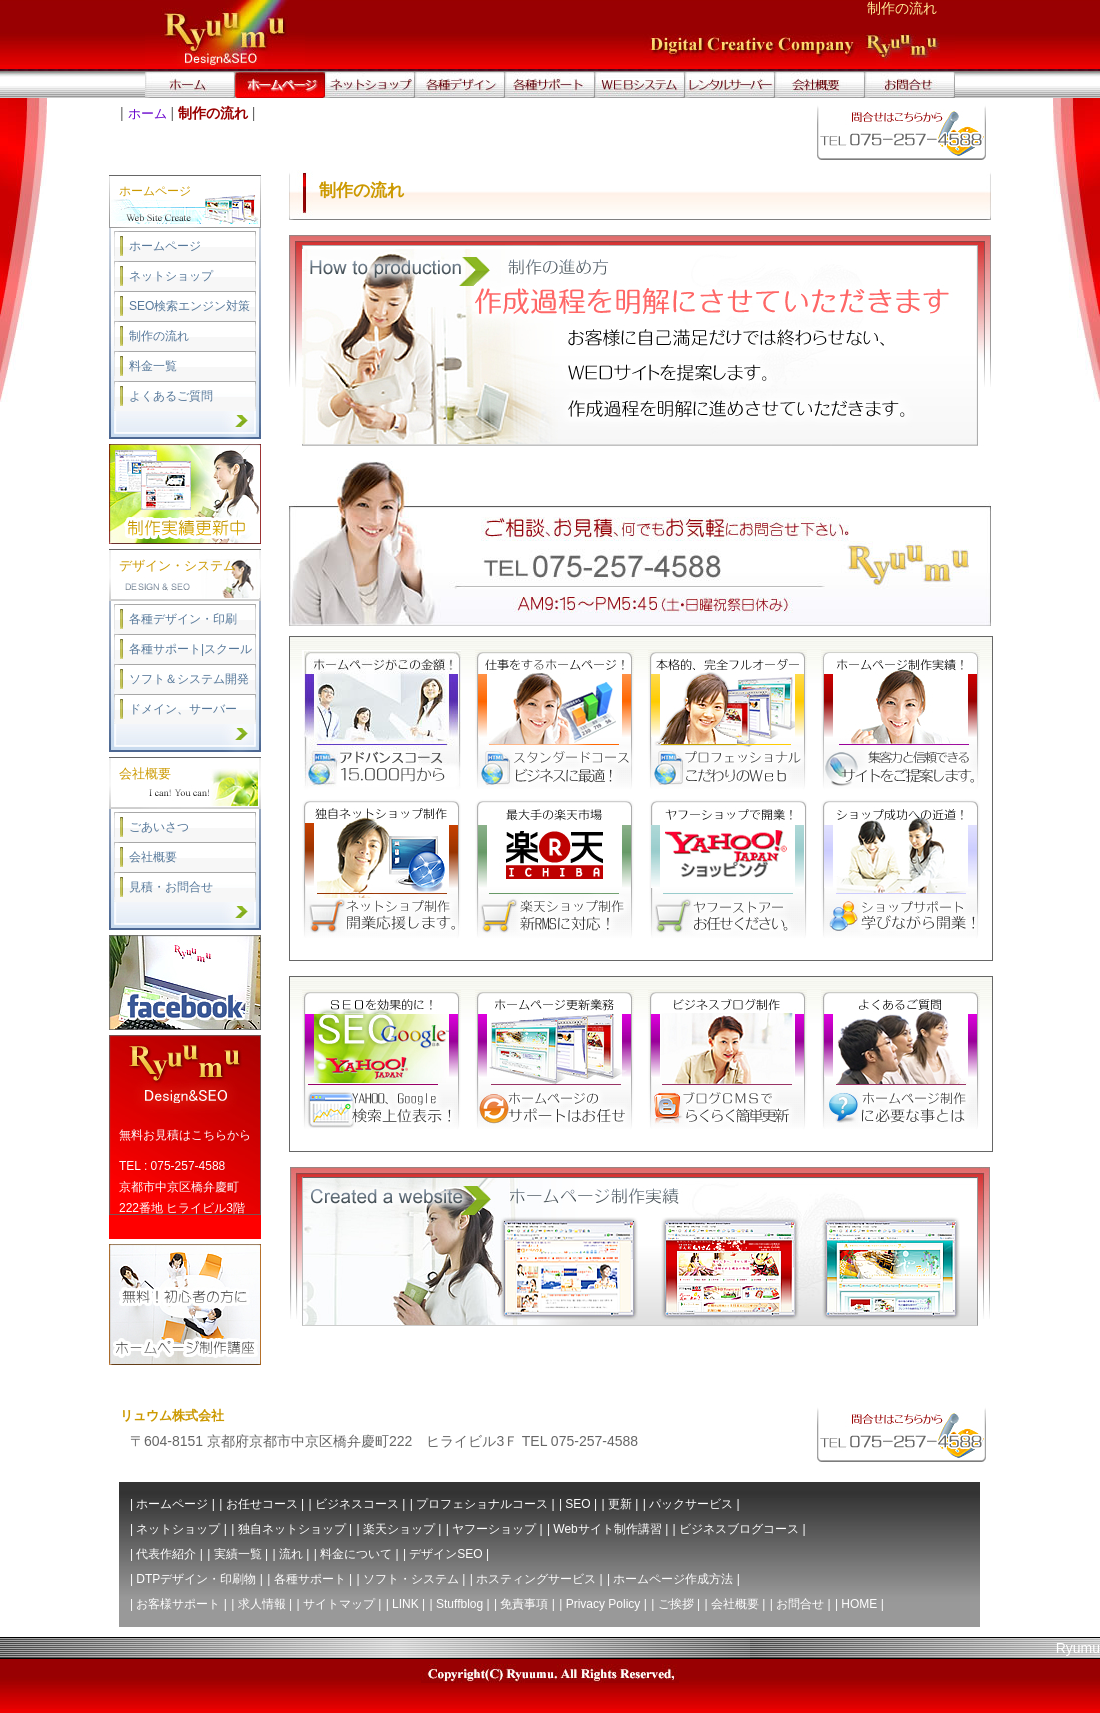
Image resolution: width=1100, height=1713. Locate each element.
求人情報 (262, 1604)
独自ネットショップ (292, 1529)
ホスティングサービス (536, 1579)
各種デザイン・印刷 (183, 619)
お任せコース (262, 1504)
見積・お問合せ (171, 887)
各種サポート (310, 1579)
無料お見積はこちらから (185, 1135)
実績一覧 (238, 1554)
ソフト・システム (411, 1579)
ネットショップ (171, 276)
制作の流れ (159, 336)
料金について (356, 1554)
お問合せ (800, 1604)
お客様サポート (178, 1604)
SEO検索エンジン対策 (189, 306)
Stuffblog (459, 1604)
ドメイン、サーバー (183, 709)
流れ (291, 1554)
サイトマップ (339, 1604)
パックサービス (691, 1504)
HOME (859, 1604)
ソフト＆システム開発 (189, 679)
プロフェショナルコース (482, 1504)
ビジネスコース (357, 1504)
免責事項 (524, 1604)
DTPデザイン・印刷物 (196, 1579)
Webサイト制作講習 (607, 1529)
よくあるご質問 (171, 396)
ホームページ (165, 246)
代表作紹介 (166, 1554)
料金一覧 (153, 366)
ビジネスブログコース (739, 1529)
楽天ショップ (399, 1529)
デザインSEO (445, 1554)
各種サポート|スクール (190, 649)
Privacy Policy (603, 1604)
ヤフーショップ (494, 1529)
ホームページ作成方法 (673, 1579)
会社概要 (153, 857)
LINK (405, 1604)
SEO (577, 1504)
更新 (620, 1504)
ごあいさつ (159, 827)
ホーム (147, 113)
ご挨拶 (676, 1604)
